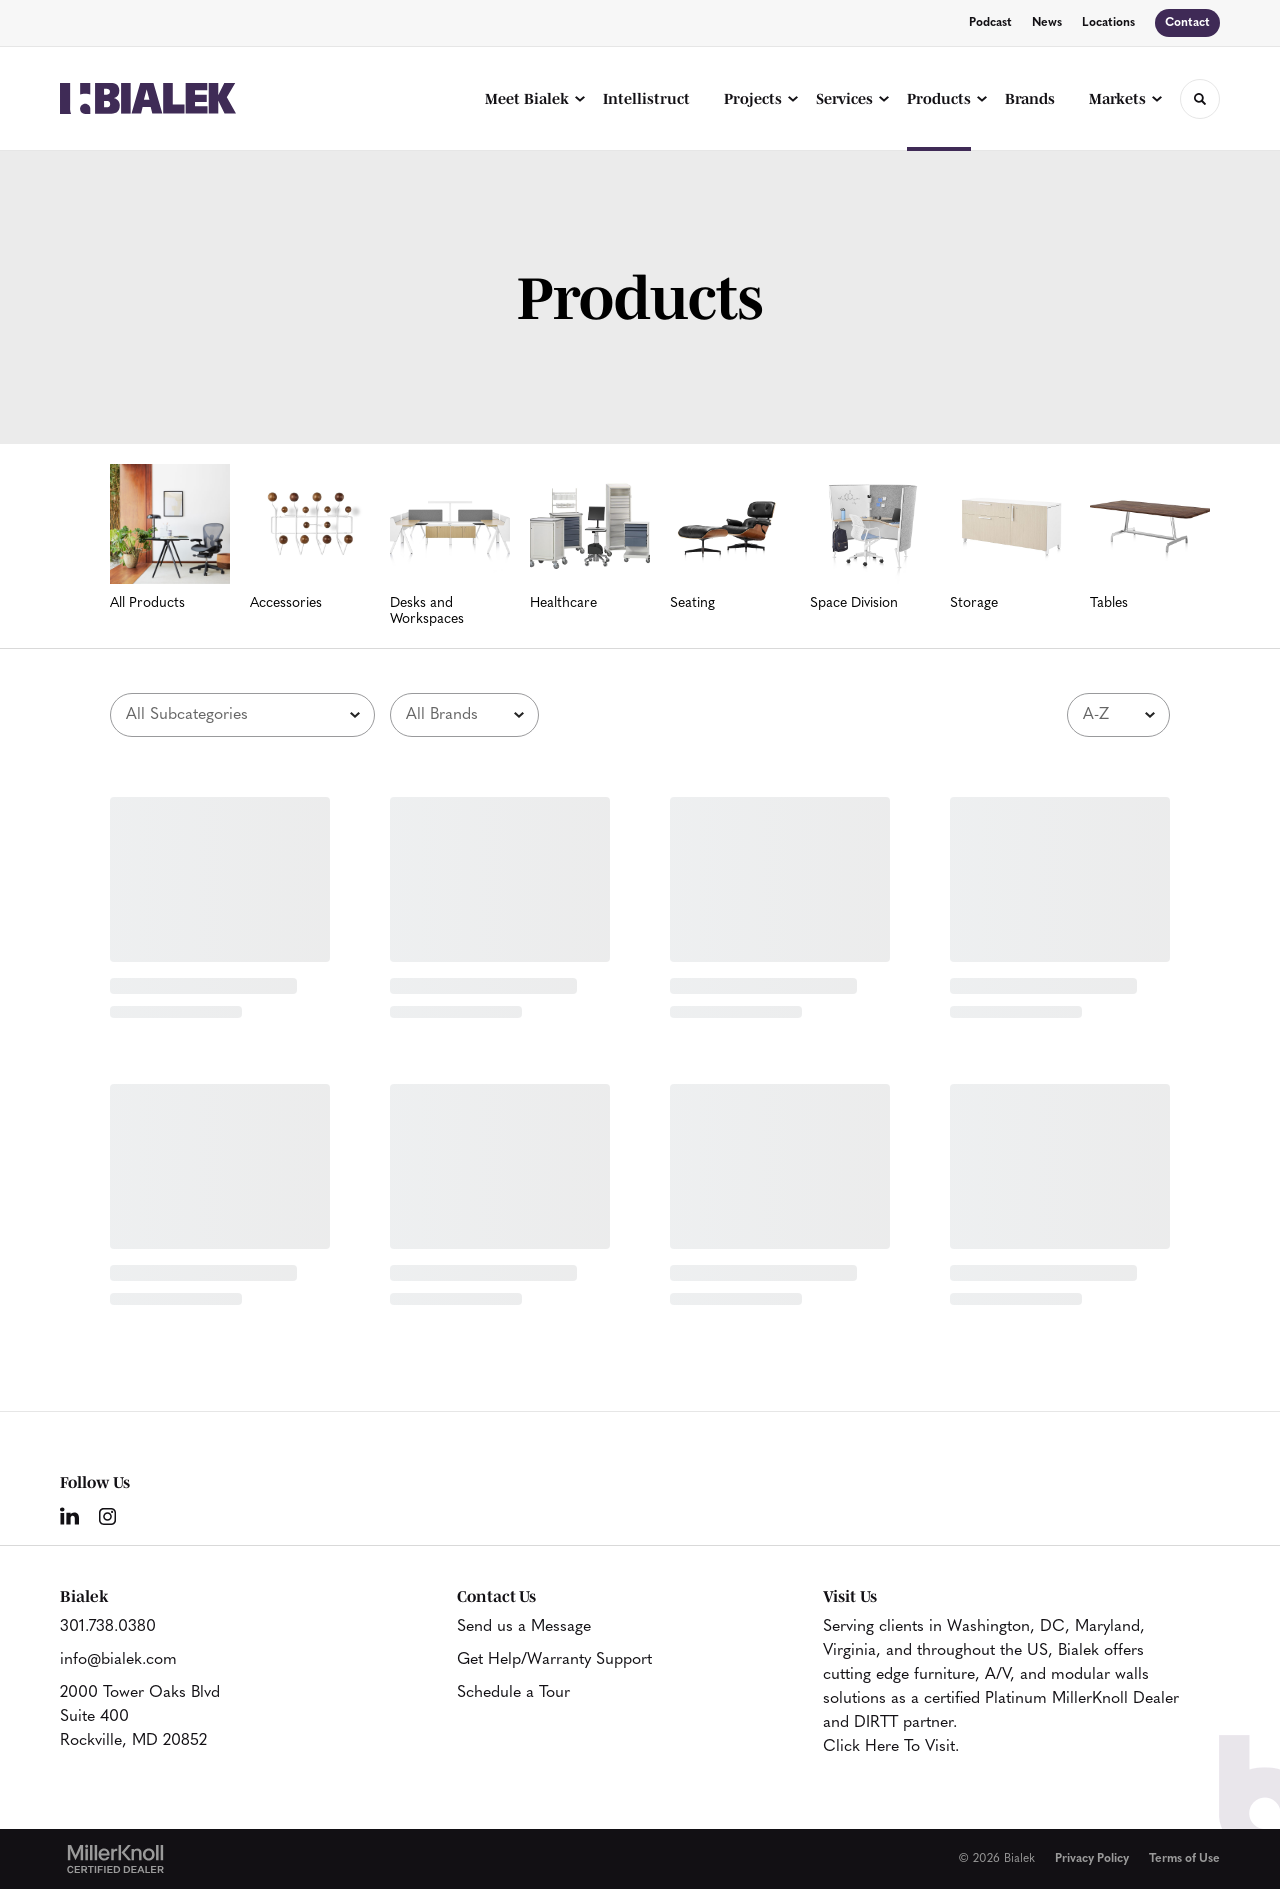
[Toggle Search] (1200, 99)
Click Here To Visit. (891, 1747)
